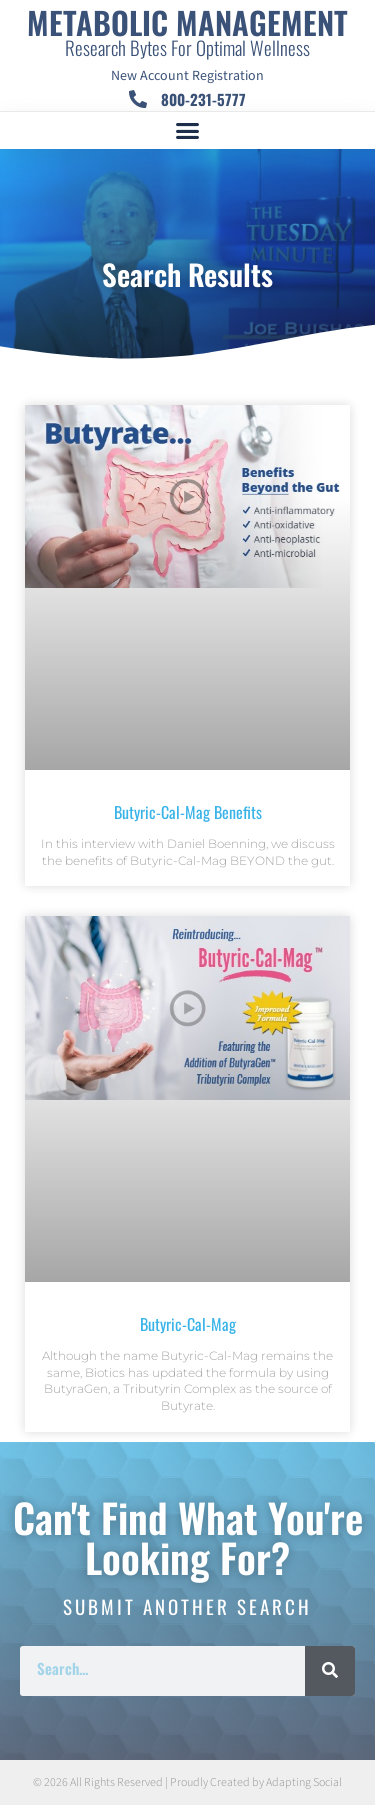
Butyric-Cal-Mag (188, 1324)
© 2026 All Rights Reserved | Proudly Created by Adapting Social (187, 1782)
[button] (188, 131)
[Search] (330, 1671)
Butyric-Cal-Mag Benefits (188, 812)
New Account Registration (187, 76)
